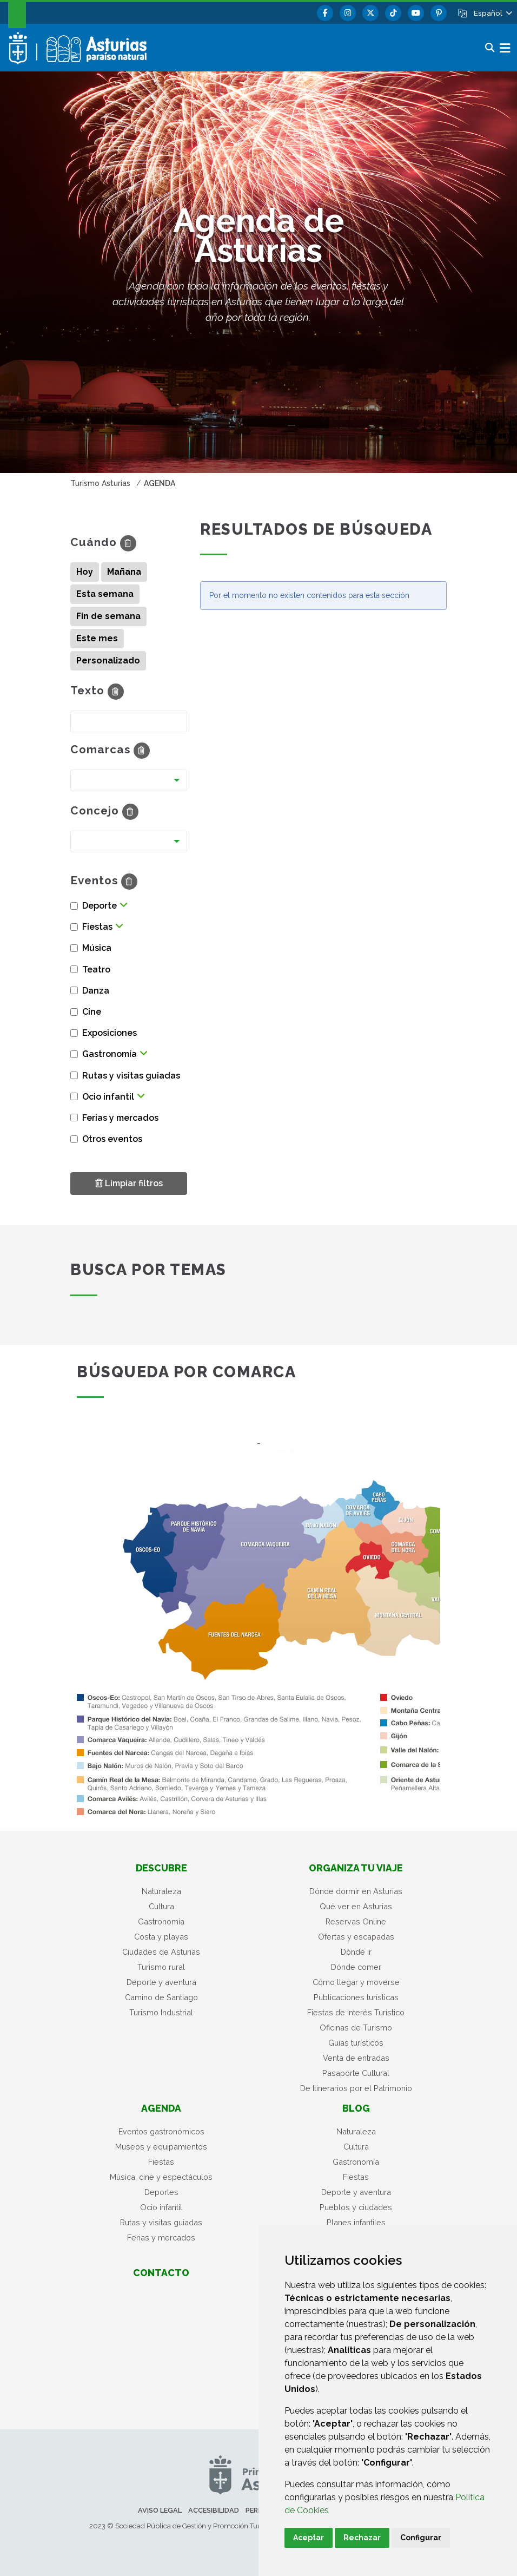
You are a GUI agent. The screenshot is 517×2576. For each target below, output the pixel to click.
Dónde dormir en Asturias (355, 1891)
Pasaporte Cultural (355, 2073)
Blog (356, 2108)
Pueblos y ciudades (356, 2207)
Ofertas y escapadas (356, 1936)
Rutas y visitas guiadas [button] (131, 1075)
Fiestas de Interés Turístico (356, 2012)
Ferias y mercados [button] (120, 1118)
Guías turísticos (355, 2042)
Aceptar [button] (308, 2537)
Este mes (97, 638)
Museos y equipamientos (161, 2146)
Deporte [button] (99, 906)
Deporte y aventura (161, 1982)
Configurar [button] (420, 2537)
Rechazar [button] (362, 2537)
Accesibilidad (213, 2510)
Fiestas (161, 2161)
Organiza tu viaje (356, 1868)
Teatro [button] (96, 969)
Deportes (161, 2192)
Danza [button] (95, 990)
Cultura (161, 1906)
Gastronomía (161, 1921)
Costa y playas (161, 1936)
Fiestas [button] (97, 927)
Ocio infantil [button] (108, 1097)
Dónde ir (356, 1951)
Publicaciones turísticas (356, 1997)
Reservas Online (356, 1921)
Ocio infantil (161, 2207)
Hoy (84, 572)
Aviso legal (160, 2510)
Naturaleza (161, 1891)
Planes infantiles (356, 2222)
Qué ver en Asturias (356, 1906)
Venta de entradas (356, 2057)
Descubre (161, 1868)
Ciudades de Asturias (161, 1951)
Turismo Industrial (161, 2012)
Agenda (161, 2108)
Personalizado (108, 660)
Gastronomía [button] (109, 1054)
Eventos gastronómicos (161, 2131)
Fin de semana (108, 616)
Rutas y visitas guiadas (161, 2222)
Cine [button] (91, 1012)
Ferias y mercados (161, 2237)
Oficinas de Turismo (356, 2027)
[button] (492, 13)
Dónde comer (356, 1967)
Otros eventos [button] (112, 1139)
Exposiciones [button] (109, 1033)
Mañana (124, 572)
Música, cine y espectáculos (161, 2176)
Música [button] (96, 948)
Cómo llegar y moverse (356, 1982)
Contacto (161, 2272)
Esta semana (105, 594)
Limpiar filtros (129, 1182)
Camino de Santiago (161, 1997)
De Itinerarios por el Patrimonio (356, 2088)
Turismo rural (161, 1967)
